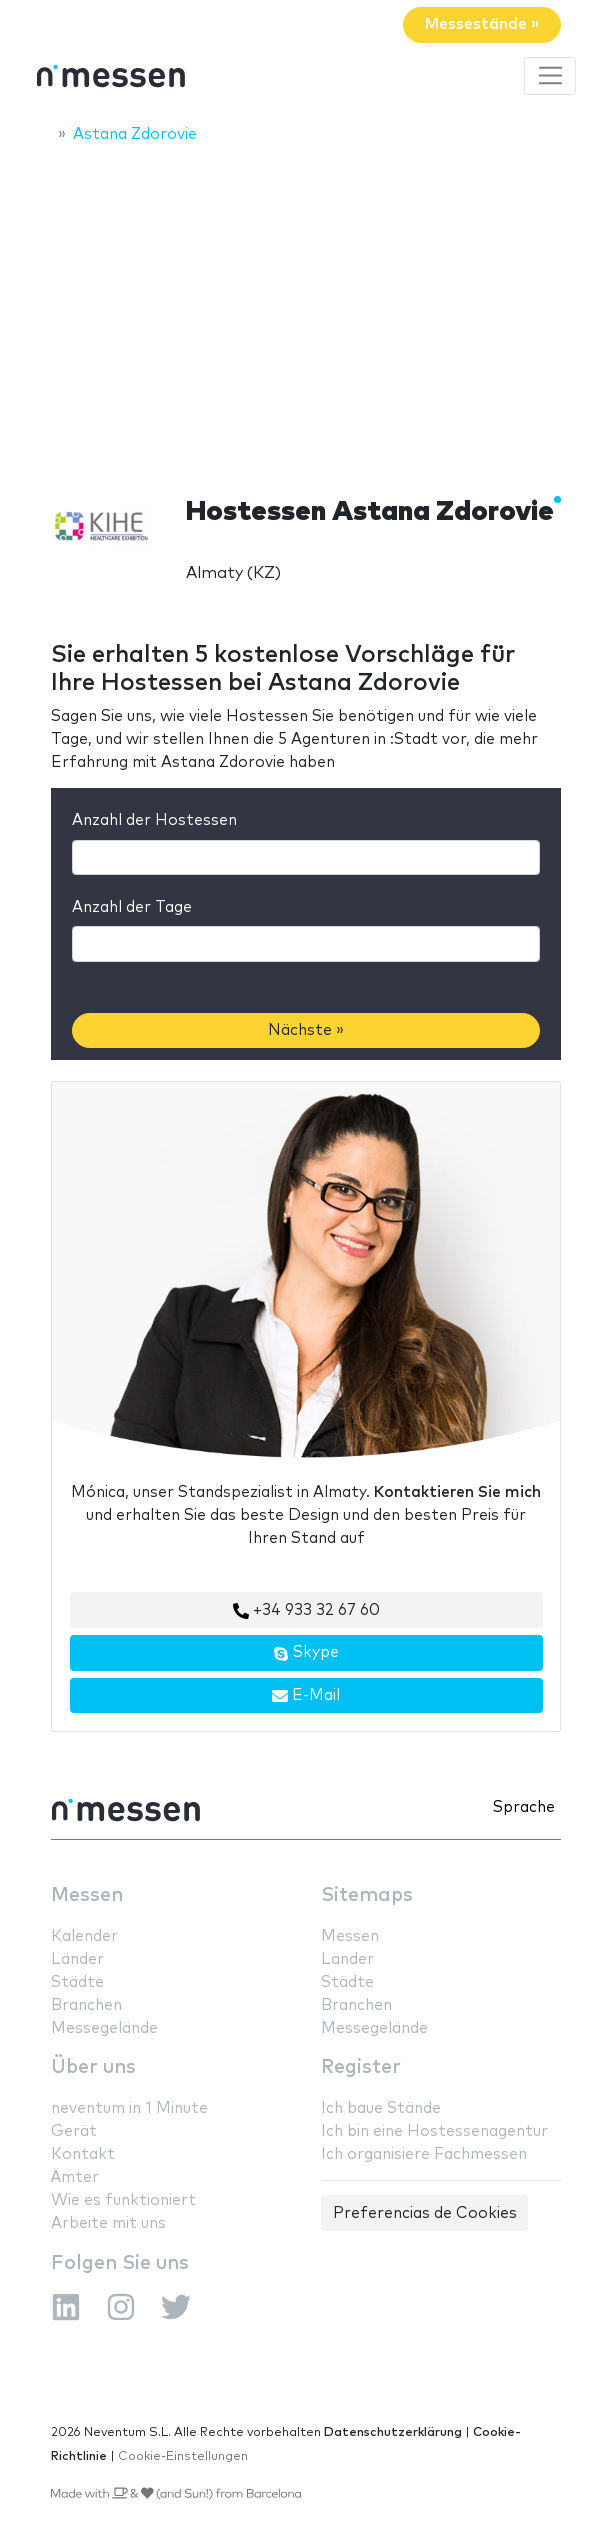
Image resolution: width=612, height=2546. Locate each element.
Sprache (524, 1807)
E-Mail (306, 1696)
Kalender (84, 1936)
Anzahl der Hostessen (154, 820)
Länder (77, 1959)
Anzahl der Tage (132, 907)
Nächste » (306, 1030)
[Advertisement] (306, 307)
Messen (87, 1895)
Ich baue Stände (381, 2108)
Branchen (86, 2005)
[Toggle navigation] (550, 76)
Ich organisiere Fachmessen (424, 2154)
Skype (306, 1653)
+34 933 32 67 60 (306, 1611)
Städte (77, 1982)
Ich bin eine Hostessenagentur (434, 2131)
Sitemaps (367, 1895)
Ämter (75, 2177)
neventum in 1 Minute (129, 2108)
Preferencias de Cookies (425, 2213)
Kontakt (83, 2154)
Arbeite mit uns (108, 2223)
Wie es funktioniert (123, 2200)
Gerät (74, 2131)
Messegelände (104, 2028)
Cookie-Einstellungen (183, 2456)
